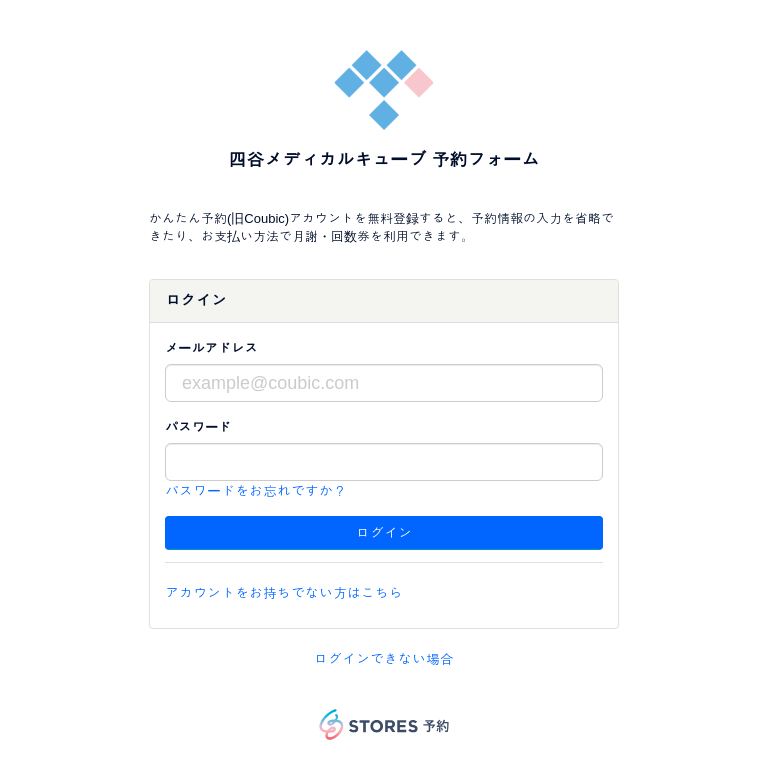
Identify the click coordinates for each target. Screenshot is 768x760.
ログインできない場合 (384, 659)
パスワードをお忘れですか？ (256, 491)
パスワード (198, 427)
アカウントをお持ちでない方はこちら (284, 593)
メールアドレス (211, 348)
